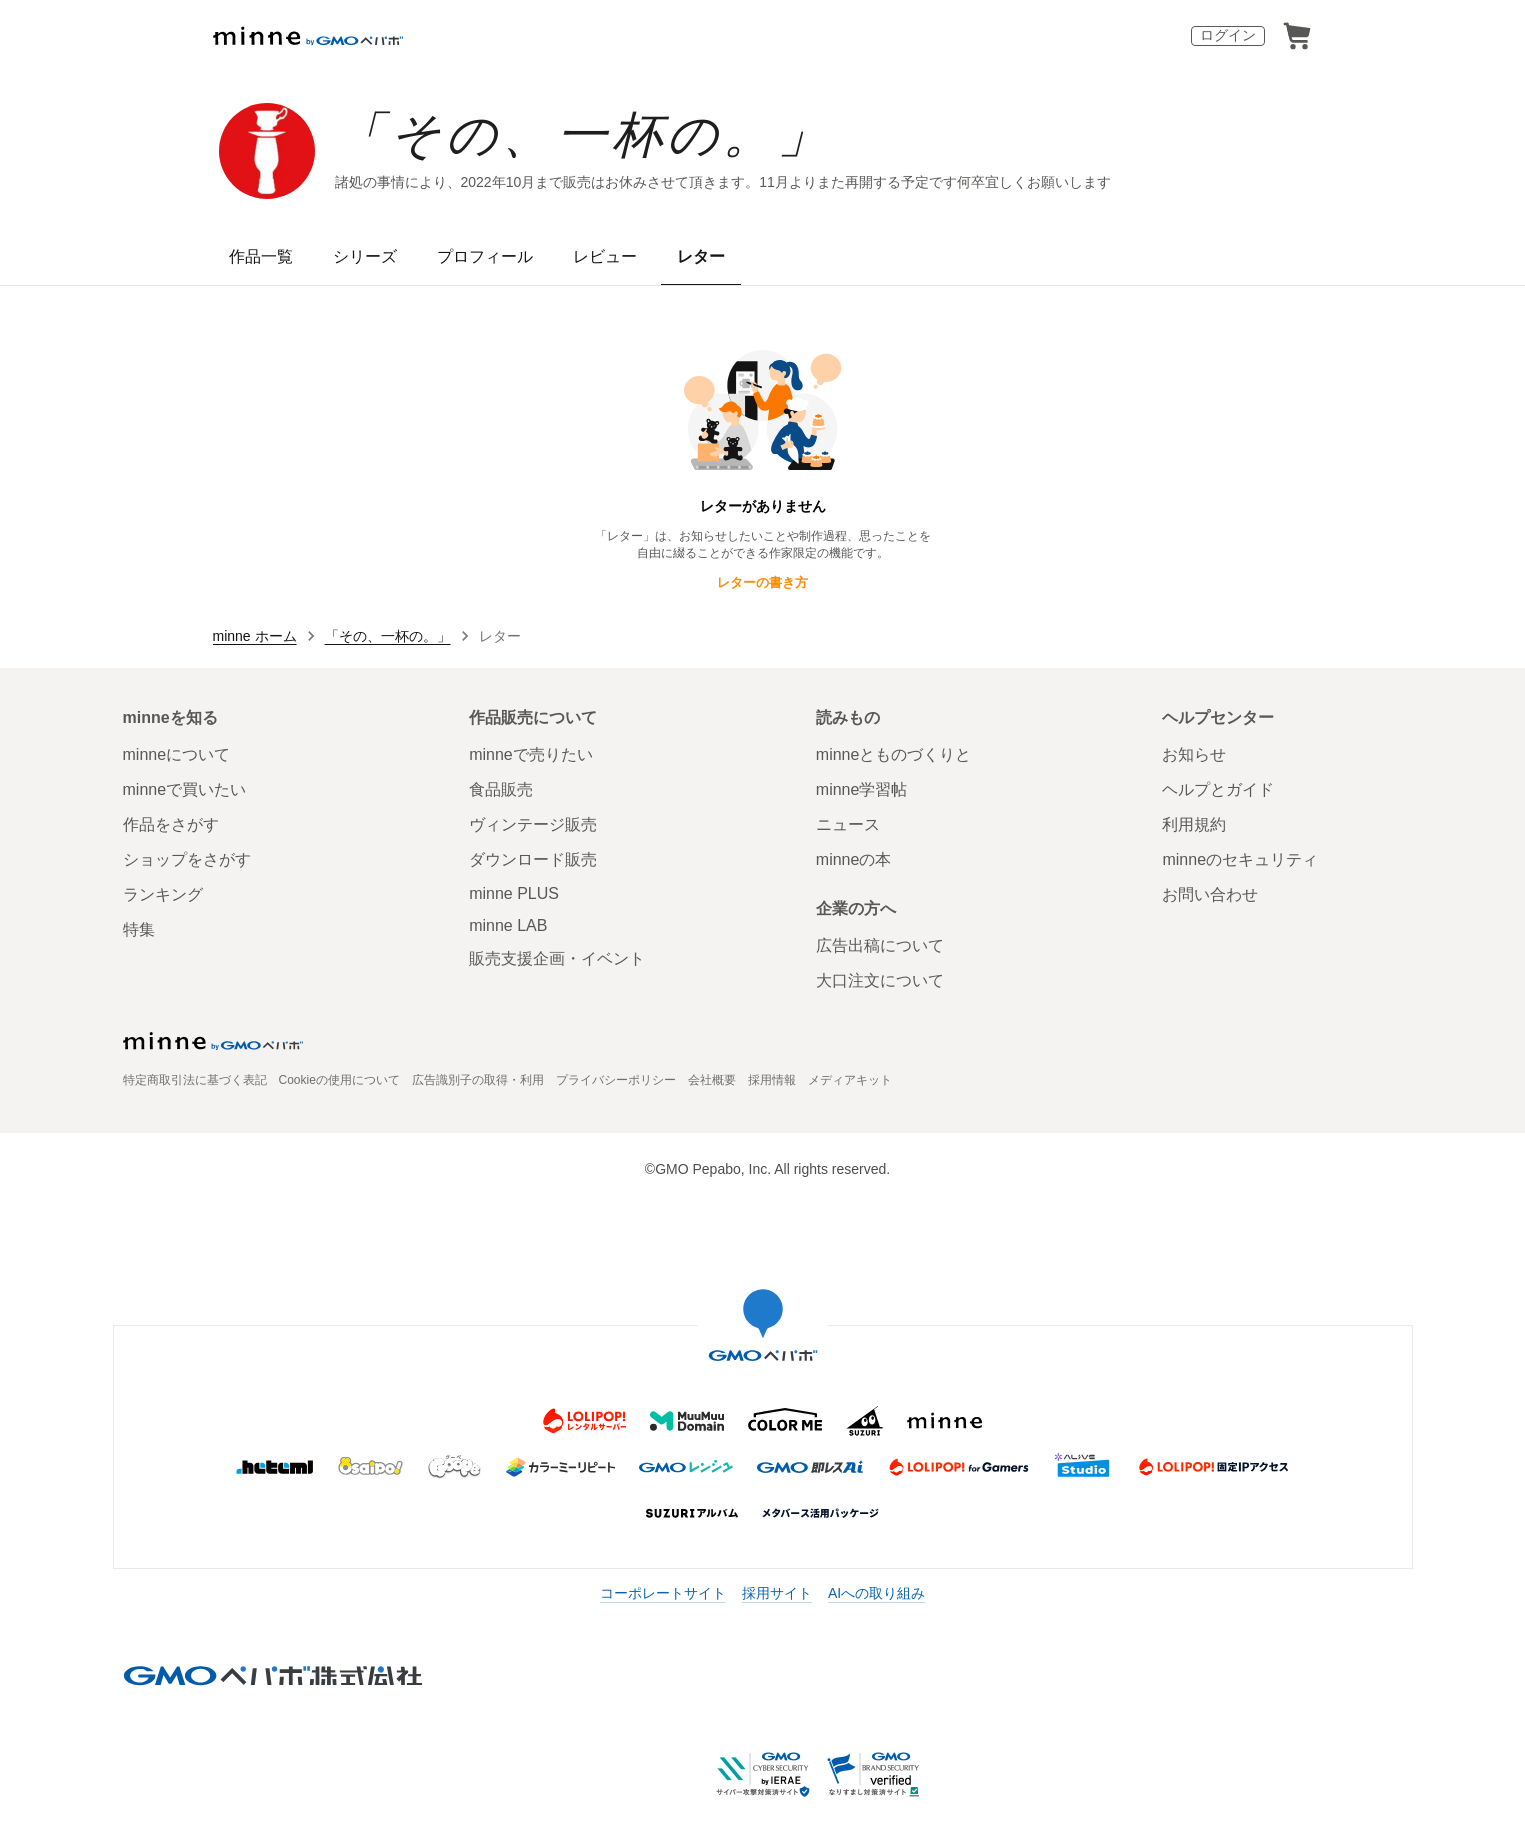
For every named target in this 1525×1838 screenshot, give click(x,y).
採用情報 (772, 1080)
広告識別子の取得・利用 (478, 1080)
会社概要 (712, 1080)
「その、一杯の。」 (584, 135)
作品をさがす (171, 824)
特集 (139, 929)
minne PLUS (514, 893)
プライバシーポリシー (616, 1080)
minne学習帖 (862, 789)
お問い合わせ (1210, 894)
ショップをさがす (187, 859)
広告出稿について (880, 945)
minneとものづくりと (894, 754)
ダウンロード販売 (533, 859)
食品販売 (501, 789)
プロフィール (485, 256)
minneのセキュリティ (1240, 859)
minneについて (177, 754)
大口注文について (880, 980)
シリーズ (365, 256)
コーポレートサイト (663, 1593)
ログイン (1228, 35)
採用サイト (777, 1593)
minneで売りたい (531, 754)
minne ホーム (255, 636)
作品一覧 (261, 256)
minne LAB (508, 925)
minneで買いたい (185, 789)
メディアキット (850, 1080)
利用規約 (1194, 824)
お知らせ (1194, 754)
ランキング (163, 894)
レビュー (605, 256)
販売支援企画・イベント (557, 958)
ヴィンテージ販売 (533, 824)
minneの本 (854, 859)
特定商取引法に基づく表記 (195, 1080)
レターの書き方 (762, 582)
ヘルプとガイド (1218, 789)
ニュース (848, 824)
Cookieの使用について (339, 1080)
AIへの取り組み (876, 1593)
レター (701, 256)
